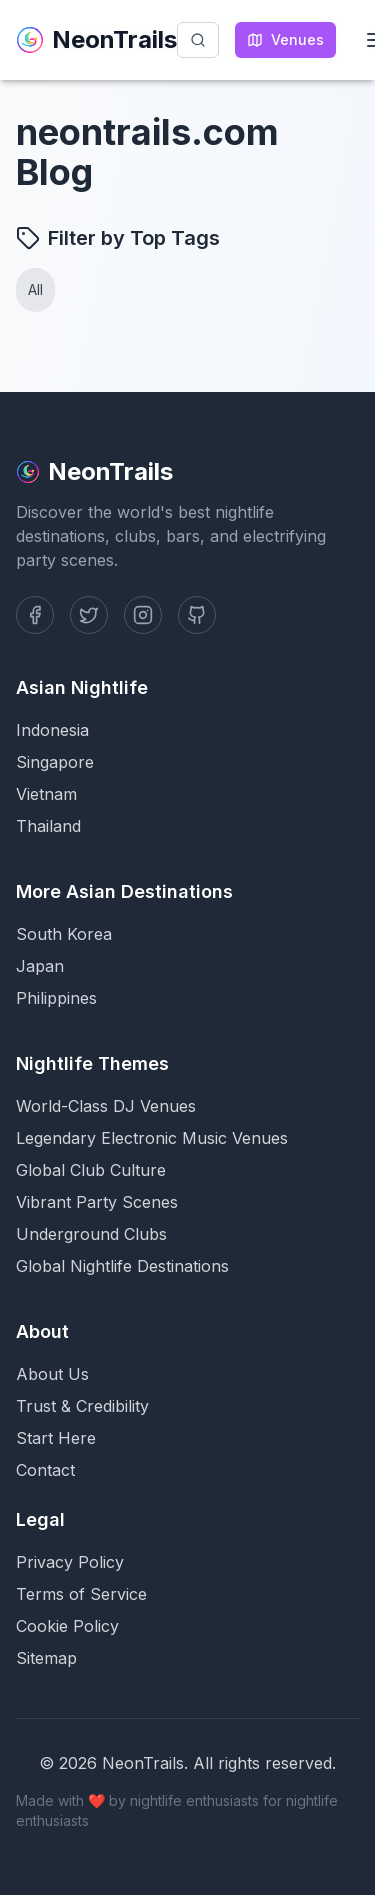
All (35, 289)
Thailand (48, 826)
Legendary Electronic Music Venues (152, 1138)
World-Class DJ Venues (106, 1106)
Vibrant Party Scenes (97, 1202)
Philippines (56, 998)
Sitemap (46, 1658)
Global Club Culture (91, 1170)
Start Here (56, 1438)
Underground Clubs (91, 1234)
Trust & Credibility (82, 1406)
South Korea (64, 934)
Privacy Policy (70, 1562)
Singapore (55, 762)
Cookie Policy (67, 1626)
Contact (45, 1470)
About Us (52, 1374)
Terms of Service (81, 1594)
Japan (40, 966)
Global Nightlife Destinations (122, 1266)
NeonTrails (96, 39)
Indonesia (52, 730)
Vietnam (46, 794)
